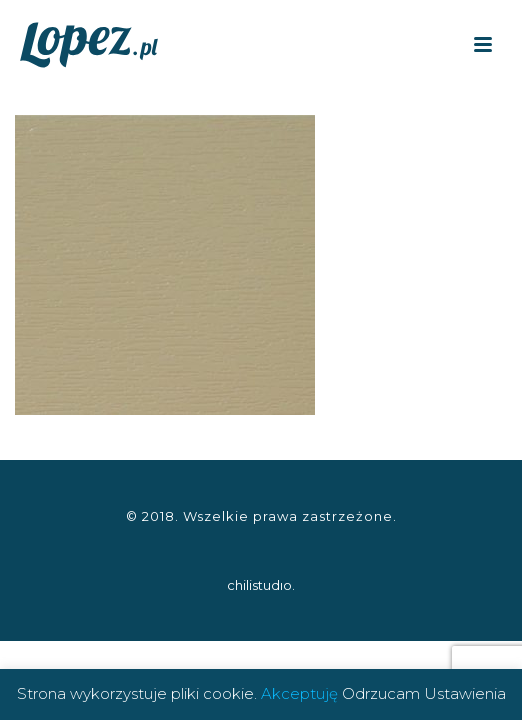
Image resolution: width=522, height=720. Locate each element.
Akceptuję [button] (299, 693)
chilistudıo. (261, 585)
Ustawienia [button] (465, 693)
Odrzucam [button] (381, 693)
